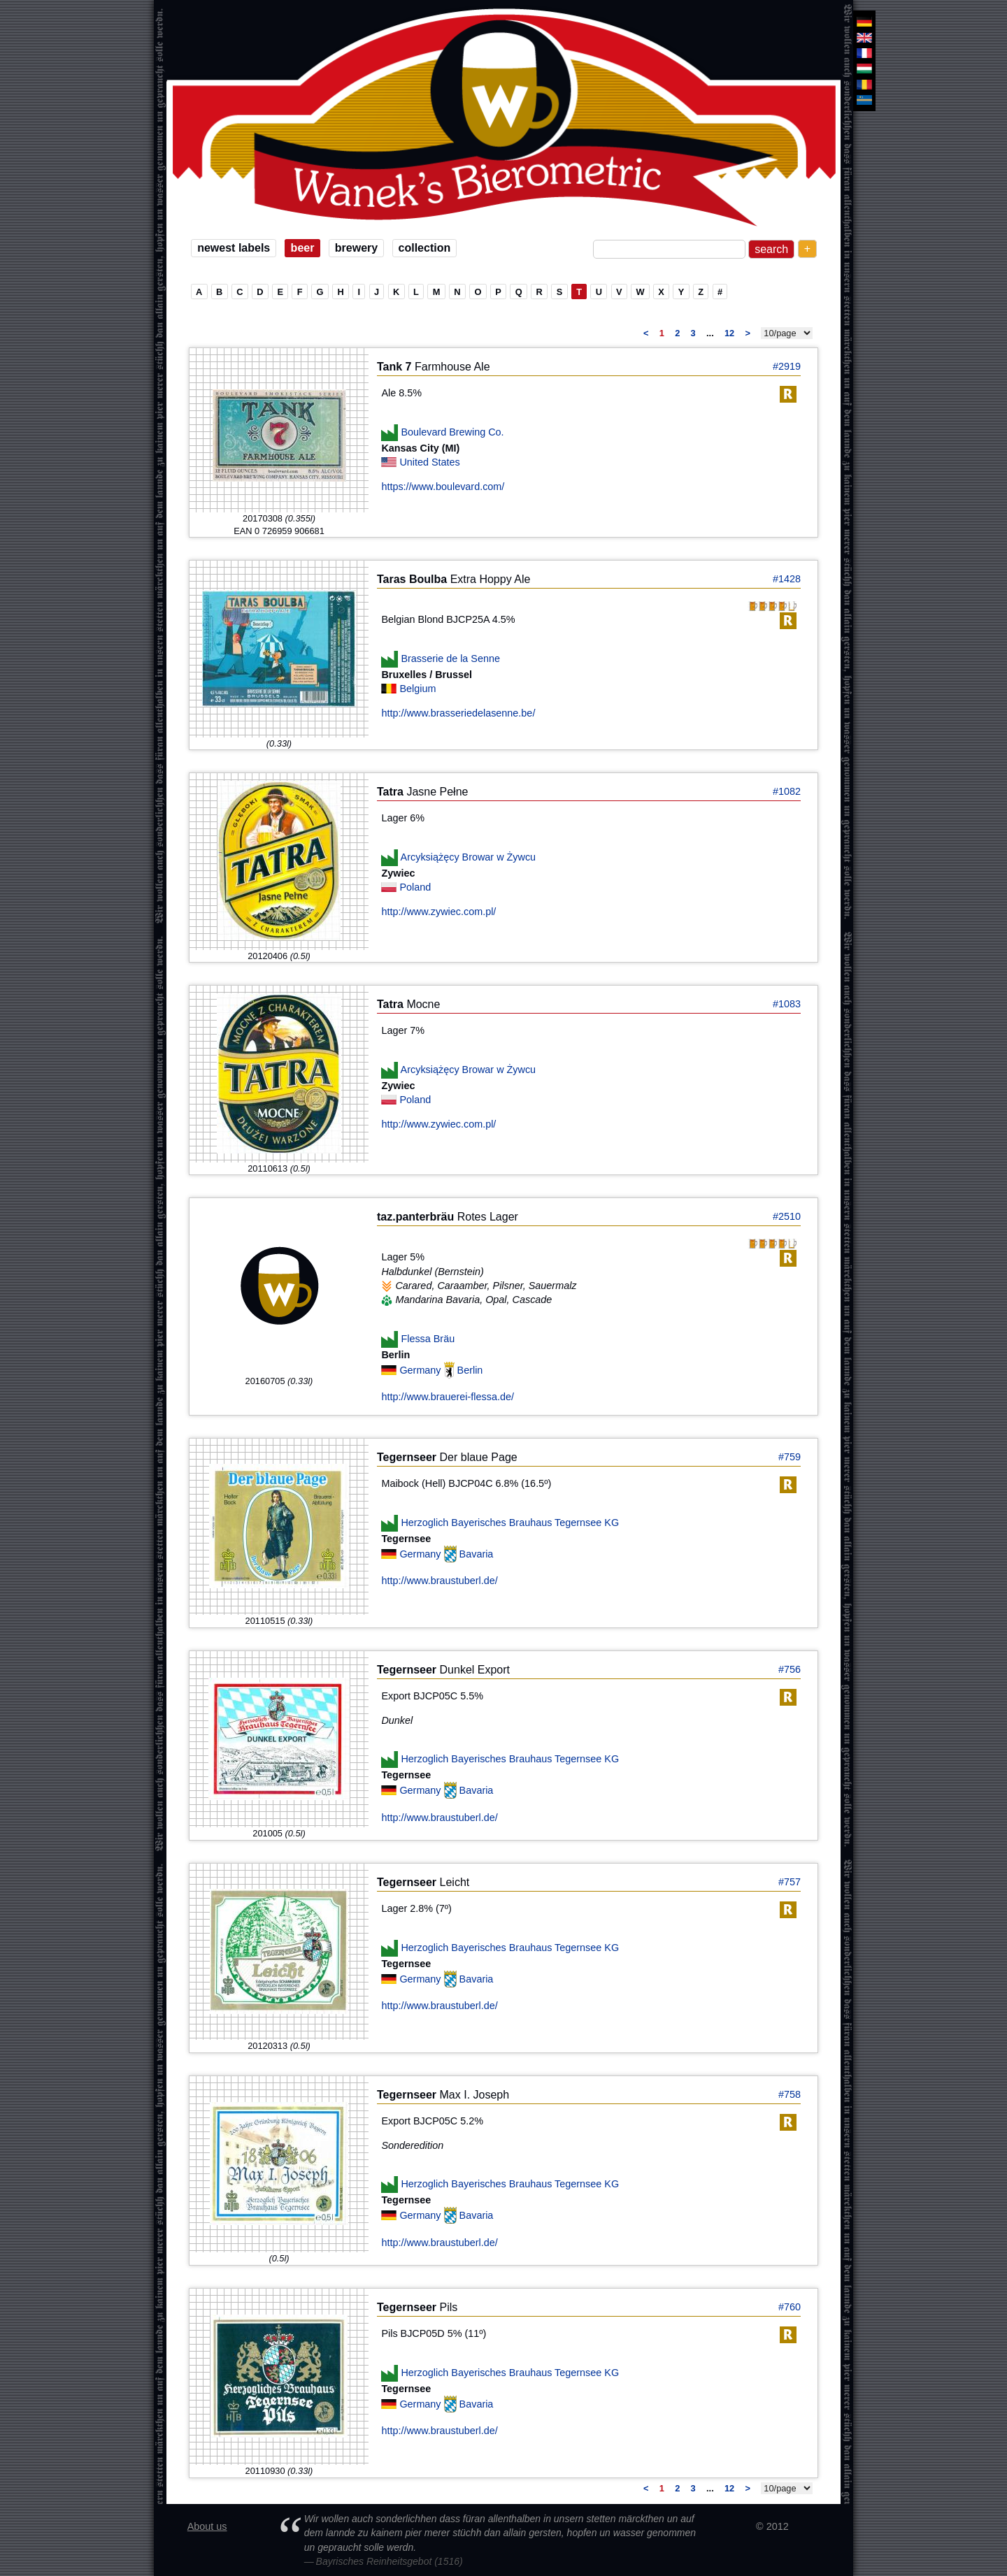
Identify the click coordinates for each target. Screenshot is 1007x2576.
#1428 (787, 578)
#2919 (787, 366)
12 (729, 333)
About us (207, 2526)
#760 (789, 2306)
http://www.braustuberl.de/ (439, 1580)
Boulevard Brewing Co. (452, 432)
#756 (789, 1669)
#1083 (787, 1003)
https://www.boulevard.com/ (442, 486)
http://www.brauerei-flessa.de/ (447, 1396)
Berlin (470, 1370)
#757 (789, 1881)
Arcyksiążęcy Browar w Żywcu (468, 857)
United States (429, 462)
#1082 (787, 791)
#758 (789, 2094)
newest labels (233, 248)
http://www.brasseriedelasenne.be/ (458, 713)
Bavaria (476, 1554)
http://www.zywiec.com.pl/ (438, 911)
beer (303, 248)
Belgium (417, 688)
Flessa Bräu (428, 1338)
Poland (415, 887)
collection (425, 248)
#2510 (787, 1216)
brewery (356, 248)
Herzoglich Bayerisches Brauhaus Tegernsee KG (510, 1522)
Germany (421, 1370)
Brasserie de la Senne (450, 658)
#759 (789, 1456)
